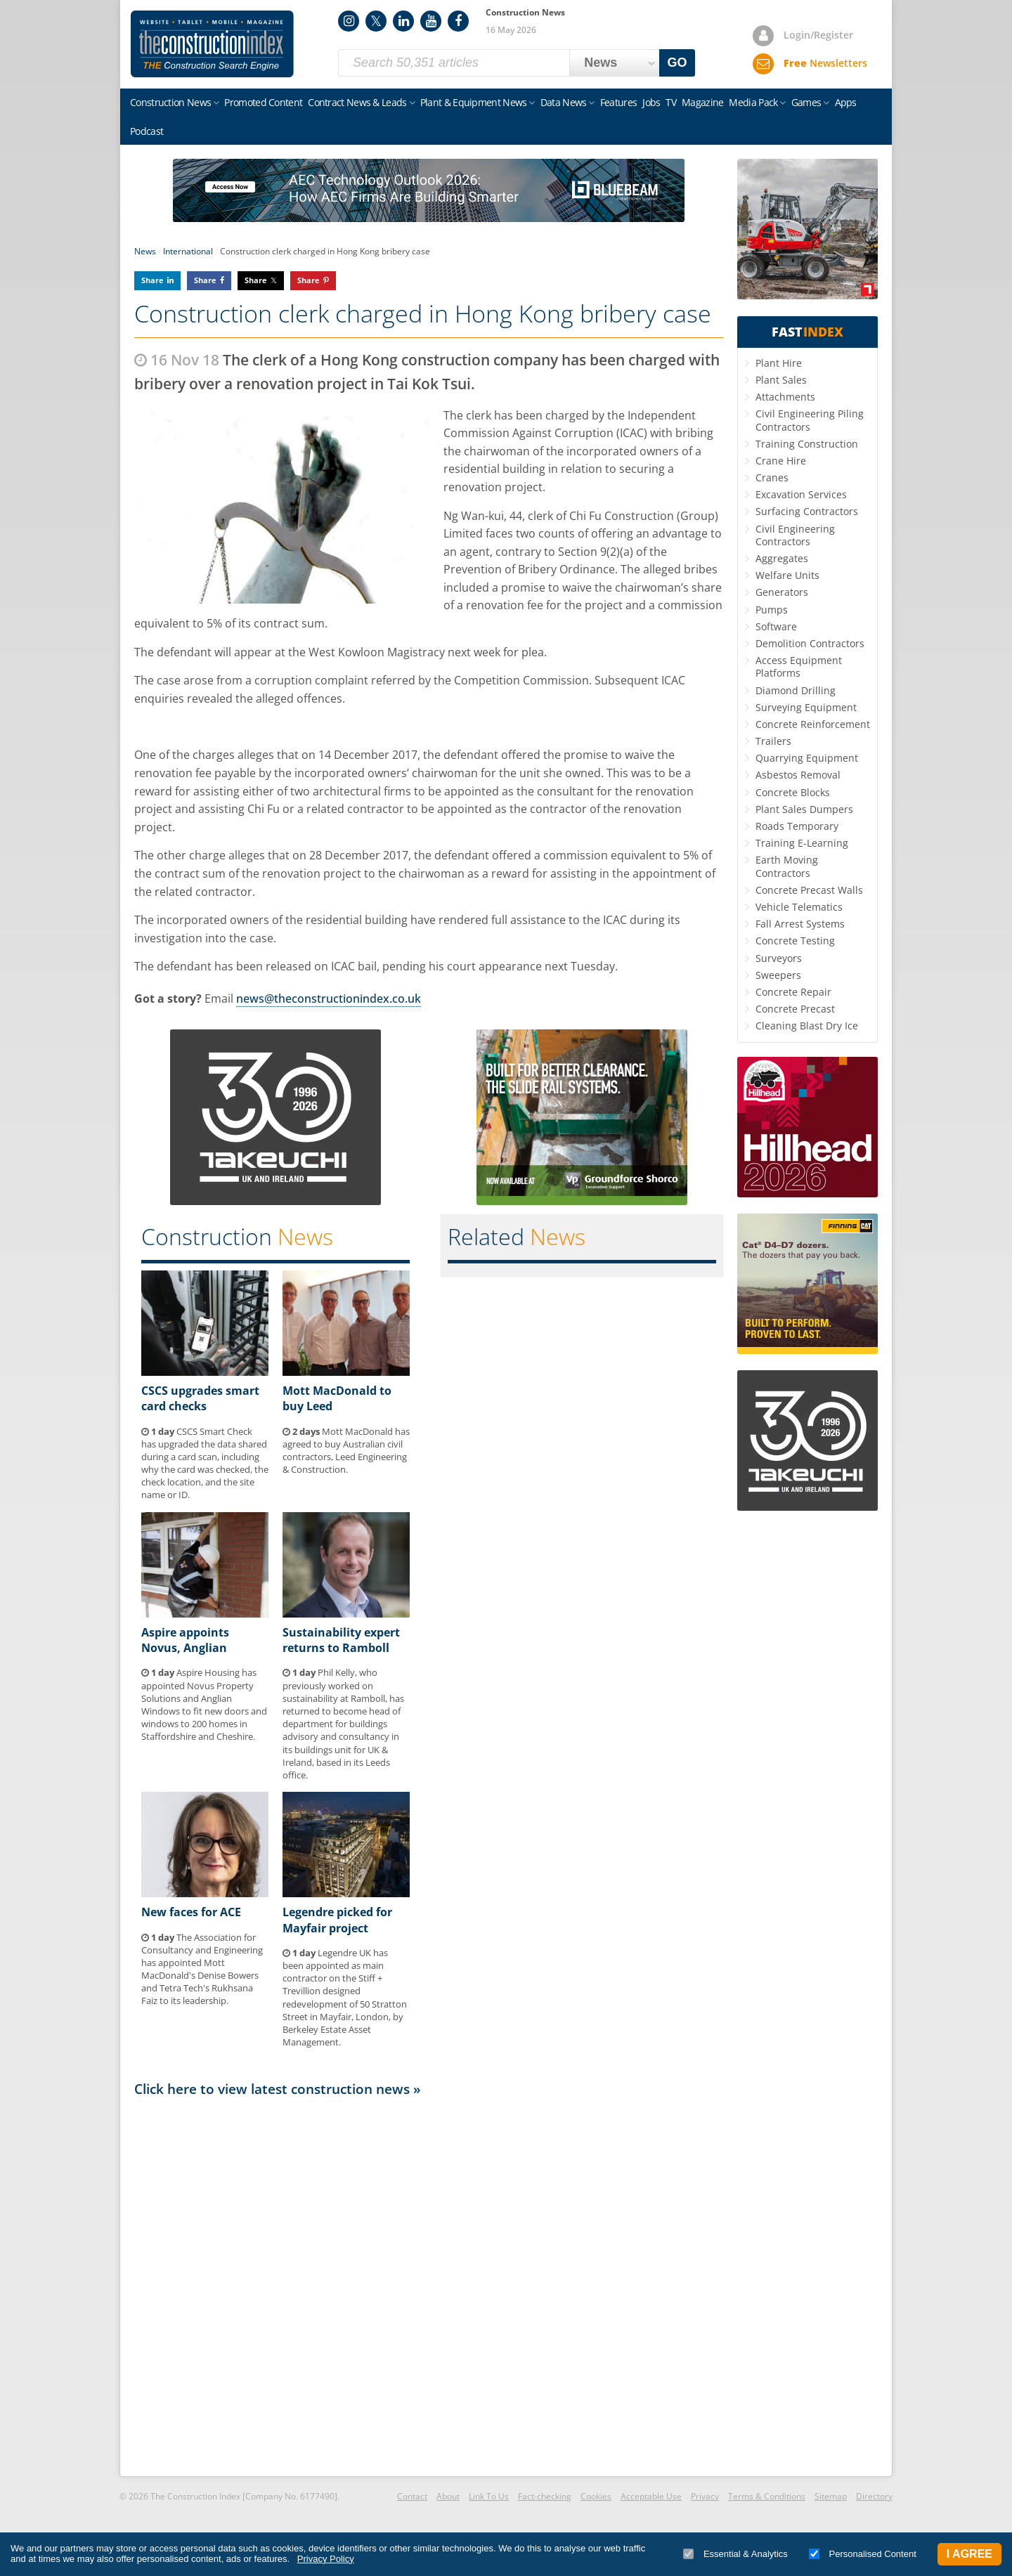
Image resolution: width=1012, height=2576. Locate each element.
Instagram (348, 21)
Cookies (595, 2496)
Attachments (785, 396)
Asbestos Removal (798, 774)
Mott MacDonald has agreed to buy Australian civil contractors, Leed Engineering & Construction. (346, 1450)
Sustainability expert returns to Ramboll (341, 1640)
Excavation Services (801, 494)
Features (618, 102)
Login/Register (818, 34)
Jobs (651, 102)
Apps (846, 102)
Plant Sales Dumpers (804, 809)
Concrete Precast (795, 1008)
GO (677, 63)
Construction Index (212, 44)
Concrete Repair (793, 991)
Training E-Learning (801, 843)
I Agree (969, 2554)
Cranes (772, 477)
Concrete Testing (795, 940)
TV (671, 102)
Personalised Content (862, 2554)
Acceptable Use (651, 2496)
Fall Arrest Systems (800, 923)
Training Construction (806, 443)
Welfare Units (787, 575)
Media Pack (753, 102)
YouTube (430, 21)
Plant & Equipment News (473, 102)
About (448, 2496)
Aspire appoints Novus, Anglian (185, 1640)
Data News (563, 102)
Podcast (146, 131)
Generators (781, 592)
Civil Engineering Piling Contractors (809, 420)
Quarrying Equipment (806, 758)
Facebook (458, 21)
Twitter (376, 21)
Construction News (170, 102)
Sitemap (831, 2496)
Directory (874, 2496)
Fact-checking (544, 2496)
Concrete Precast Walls (809, 890)
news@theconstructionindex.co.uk (328, 998)
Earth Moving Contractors (786, 866)
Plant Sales (781, 379)
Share (152, 280)
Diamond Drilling (795, 690)
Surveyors (778, 958)
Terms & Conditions (766, 2496)
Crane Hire (780, 460)
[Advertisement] (428, 2285)
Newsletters (825, 63)
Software (776, 626)
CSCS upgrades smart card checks (200, 1398)
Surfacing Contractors (806, 511)
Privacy (705, 2496)
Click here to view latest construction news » (277, 2088)
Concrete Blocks (792, 792)
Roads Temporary (796, 826)
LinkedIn (403, 21)
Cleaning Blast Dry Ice (806, 1025)
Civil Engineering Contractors (795, 535)
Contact (412, 2496)
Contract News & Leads (357, 102)
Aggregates (781, 558)
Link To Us (489, 2496)
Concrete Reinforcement (812, 724)
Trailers (773, 741)
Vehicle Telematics (799, 906)
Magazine (702, 102)
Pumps (771, 609)
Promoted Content (263, 102)
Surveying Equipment (806, 707)
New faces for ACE (191, 1912)
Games (806, 102)
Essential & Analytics (735, 2554)
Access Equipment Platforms (798, 666)
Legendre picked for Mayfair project (337, 1919)
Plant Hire (778, 363)
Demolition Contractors (809, 643)
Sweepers (778, 975)
